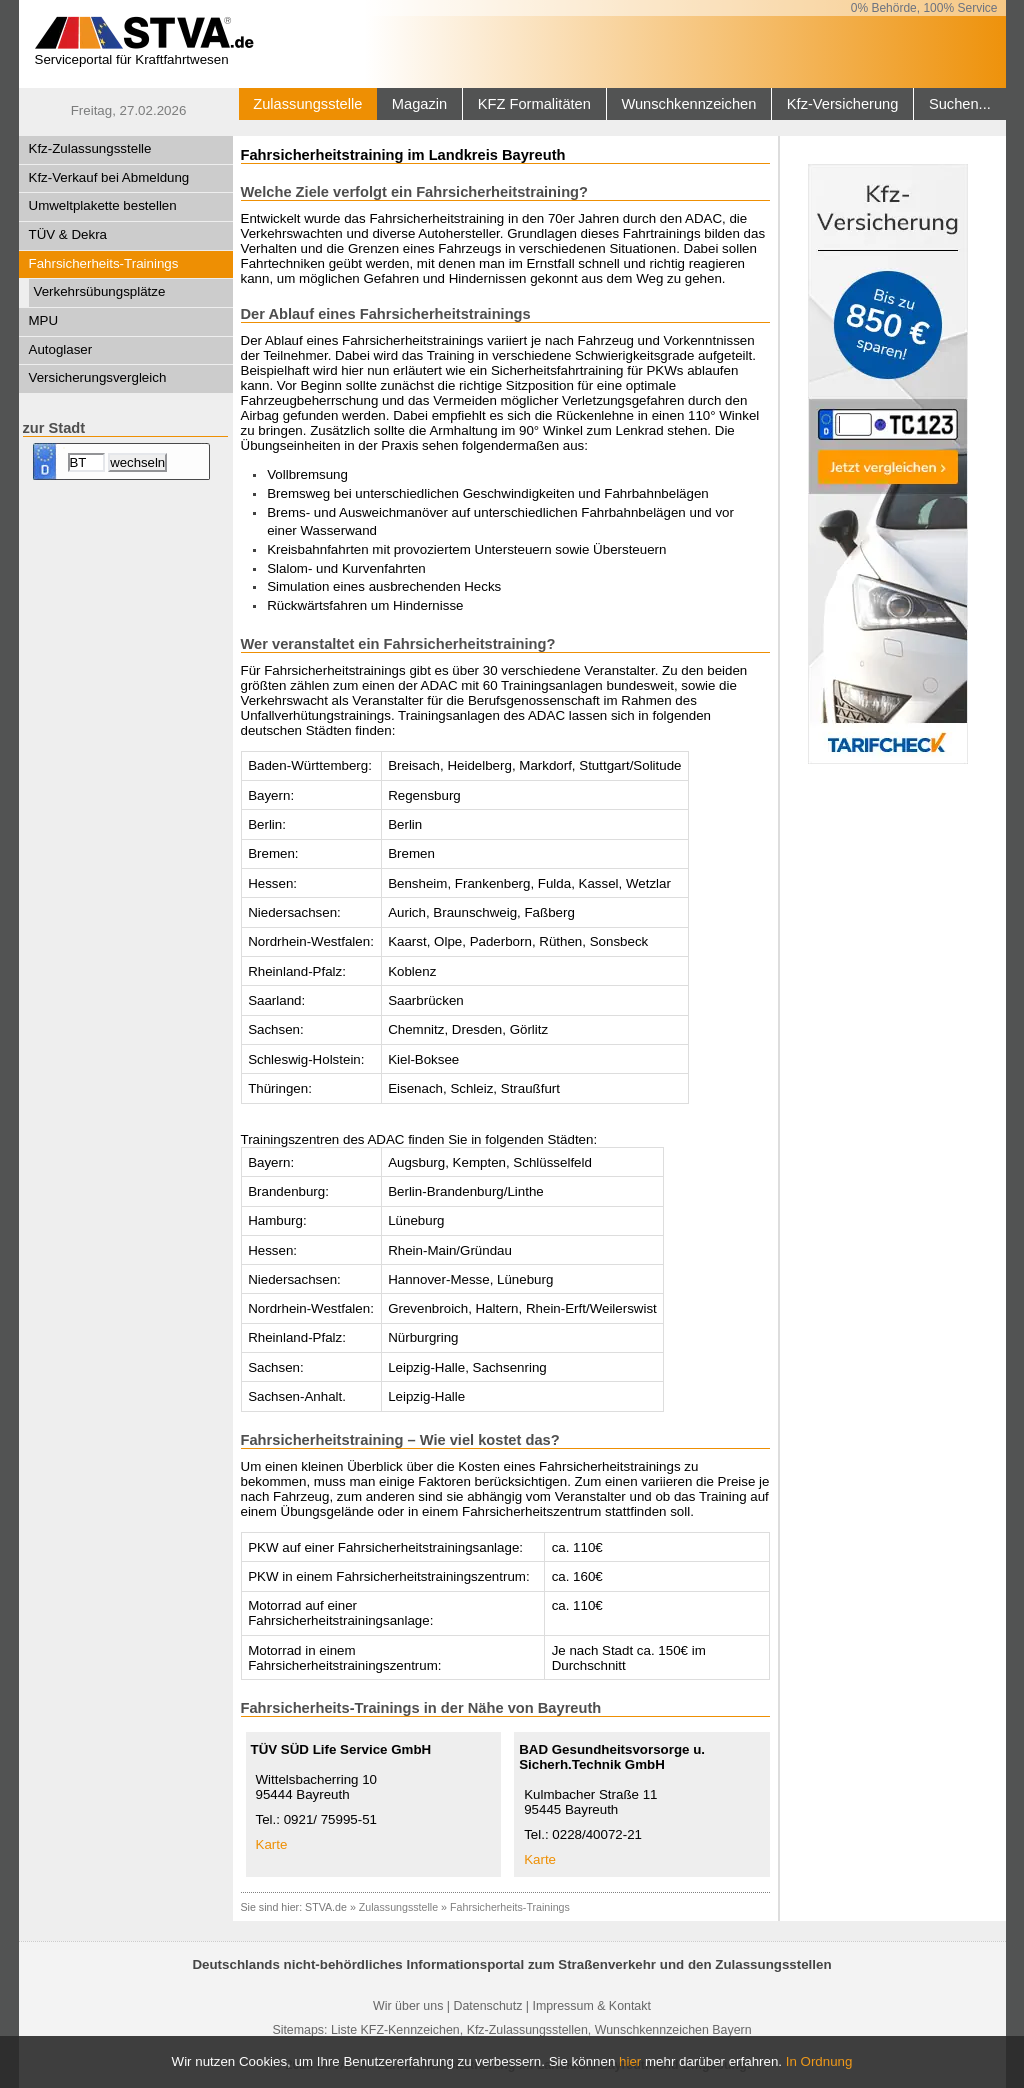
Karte (272, 1844)
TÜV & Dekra (68, 234)
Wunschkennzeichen (688, 104)
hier (630, 2061)
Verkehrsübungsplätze (100, 291)
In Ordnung (819, 2061)
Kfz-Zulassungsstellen (527, 2030)
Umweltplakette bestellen (103, 205)
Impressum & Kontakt (591, 2006)
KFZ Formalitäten (534, 104)
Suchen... (960, 104)
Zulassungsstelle (307, 104)
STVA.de (326, 1907)
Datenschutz (487, 2006)
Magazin (419, 104)
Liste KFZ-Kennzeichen (395, 2030)
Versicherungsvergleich (98, 377)
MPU (44, 320)
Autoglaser (61, 349)
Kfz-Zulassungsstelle (90, 148)
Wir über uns (408, 2006)
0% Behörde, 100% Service (924, 8)
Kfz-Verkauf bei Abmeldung (109, 177)
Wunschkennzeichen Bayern (673, 2030)
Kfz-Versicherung (843, 104)
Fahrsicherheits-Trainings (104, 263)
